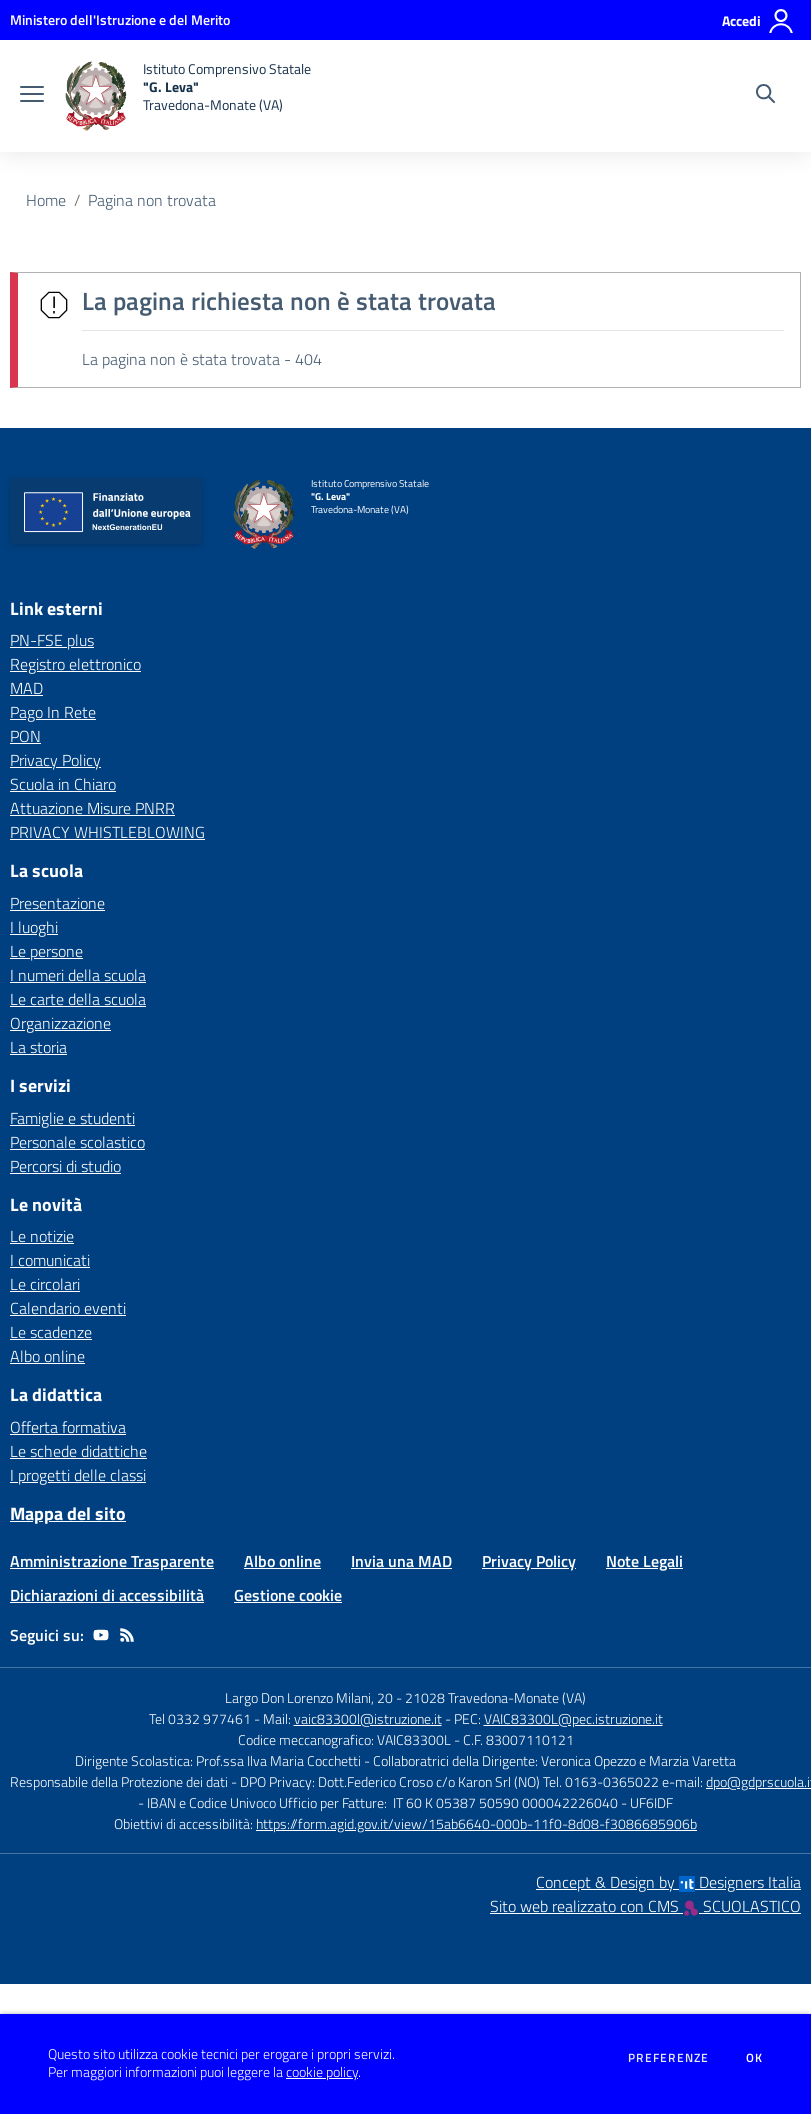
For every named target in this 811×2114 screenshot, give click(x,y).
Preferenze (668, 2058)
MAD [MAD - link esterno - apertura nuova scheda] (26, 688)
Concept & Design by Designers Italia (668, 1882)
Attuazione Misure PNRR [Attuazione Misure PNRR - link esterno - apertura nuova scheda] (92, 808)
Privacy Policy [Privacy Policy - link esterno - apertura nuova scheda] (55, 760)
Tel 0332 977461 (200, 1718)
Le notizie (42, 1236)
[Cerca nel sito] (765, 96)
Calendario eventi (68, 1308)
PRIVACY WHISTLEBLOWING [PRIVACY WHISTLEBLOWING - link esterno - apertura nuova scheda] (107, 832)
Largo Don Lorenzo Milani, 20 (309, 1697)
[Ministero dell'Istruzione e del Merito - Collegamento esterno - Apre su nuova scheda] (120, 19)
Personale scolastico (77, 1142)
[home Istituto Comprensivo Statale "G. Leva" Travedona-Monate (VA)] (187, 96)
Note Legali (644, 1561)
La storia (38, 1047)
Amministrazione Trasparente (112, 1561)
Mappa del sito (68, 1513)
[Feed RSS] (127, 1635)
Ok (755, 2058)
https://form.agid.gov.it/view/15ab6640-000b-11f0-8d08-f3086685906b (476, 1823)
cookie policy (322, 2072)
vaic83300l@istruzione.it (368, 1718)
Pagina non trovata (152, 200)
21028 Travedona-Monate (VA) (495, 1697)
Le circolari (45, 1284)
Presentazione (57, 903)
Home (46, 200)
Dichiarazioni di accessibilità (107, 1595)
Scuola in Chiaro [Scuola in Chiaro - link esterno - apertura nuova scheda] (63, 784)
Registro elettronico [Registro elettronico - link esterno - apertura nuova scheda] (75, 664)
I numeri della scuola (78, 975)
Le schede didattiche (78, 1451)
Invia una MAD (401, 1561)
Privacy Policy (529, 1561)
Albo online (47, 1356)
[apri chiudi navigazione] (32, 96)
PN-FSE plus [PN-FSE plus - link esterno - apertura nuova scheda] (52, 640)
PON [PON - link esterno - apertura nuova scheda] (25, 736)
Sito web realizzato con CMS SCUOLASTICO (645, 1906)
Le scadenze (51, 1332)
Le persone (46, 951)
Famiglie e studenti (72, 1118)
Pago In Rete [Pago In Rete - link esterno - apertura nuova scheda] (53, 712)
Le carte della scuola (78, 999)
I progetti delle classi (78, 1475)
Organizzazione (60, 1023)
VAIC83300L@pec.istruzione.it (573, 1718)
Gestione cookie (288, 1595)
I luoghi (34, 927)
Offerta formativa (68, 1427)
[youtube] (101, 1635)
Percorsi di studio (65, 1166)
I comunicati (50, 1260)
